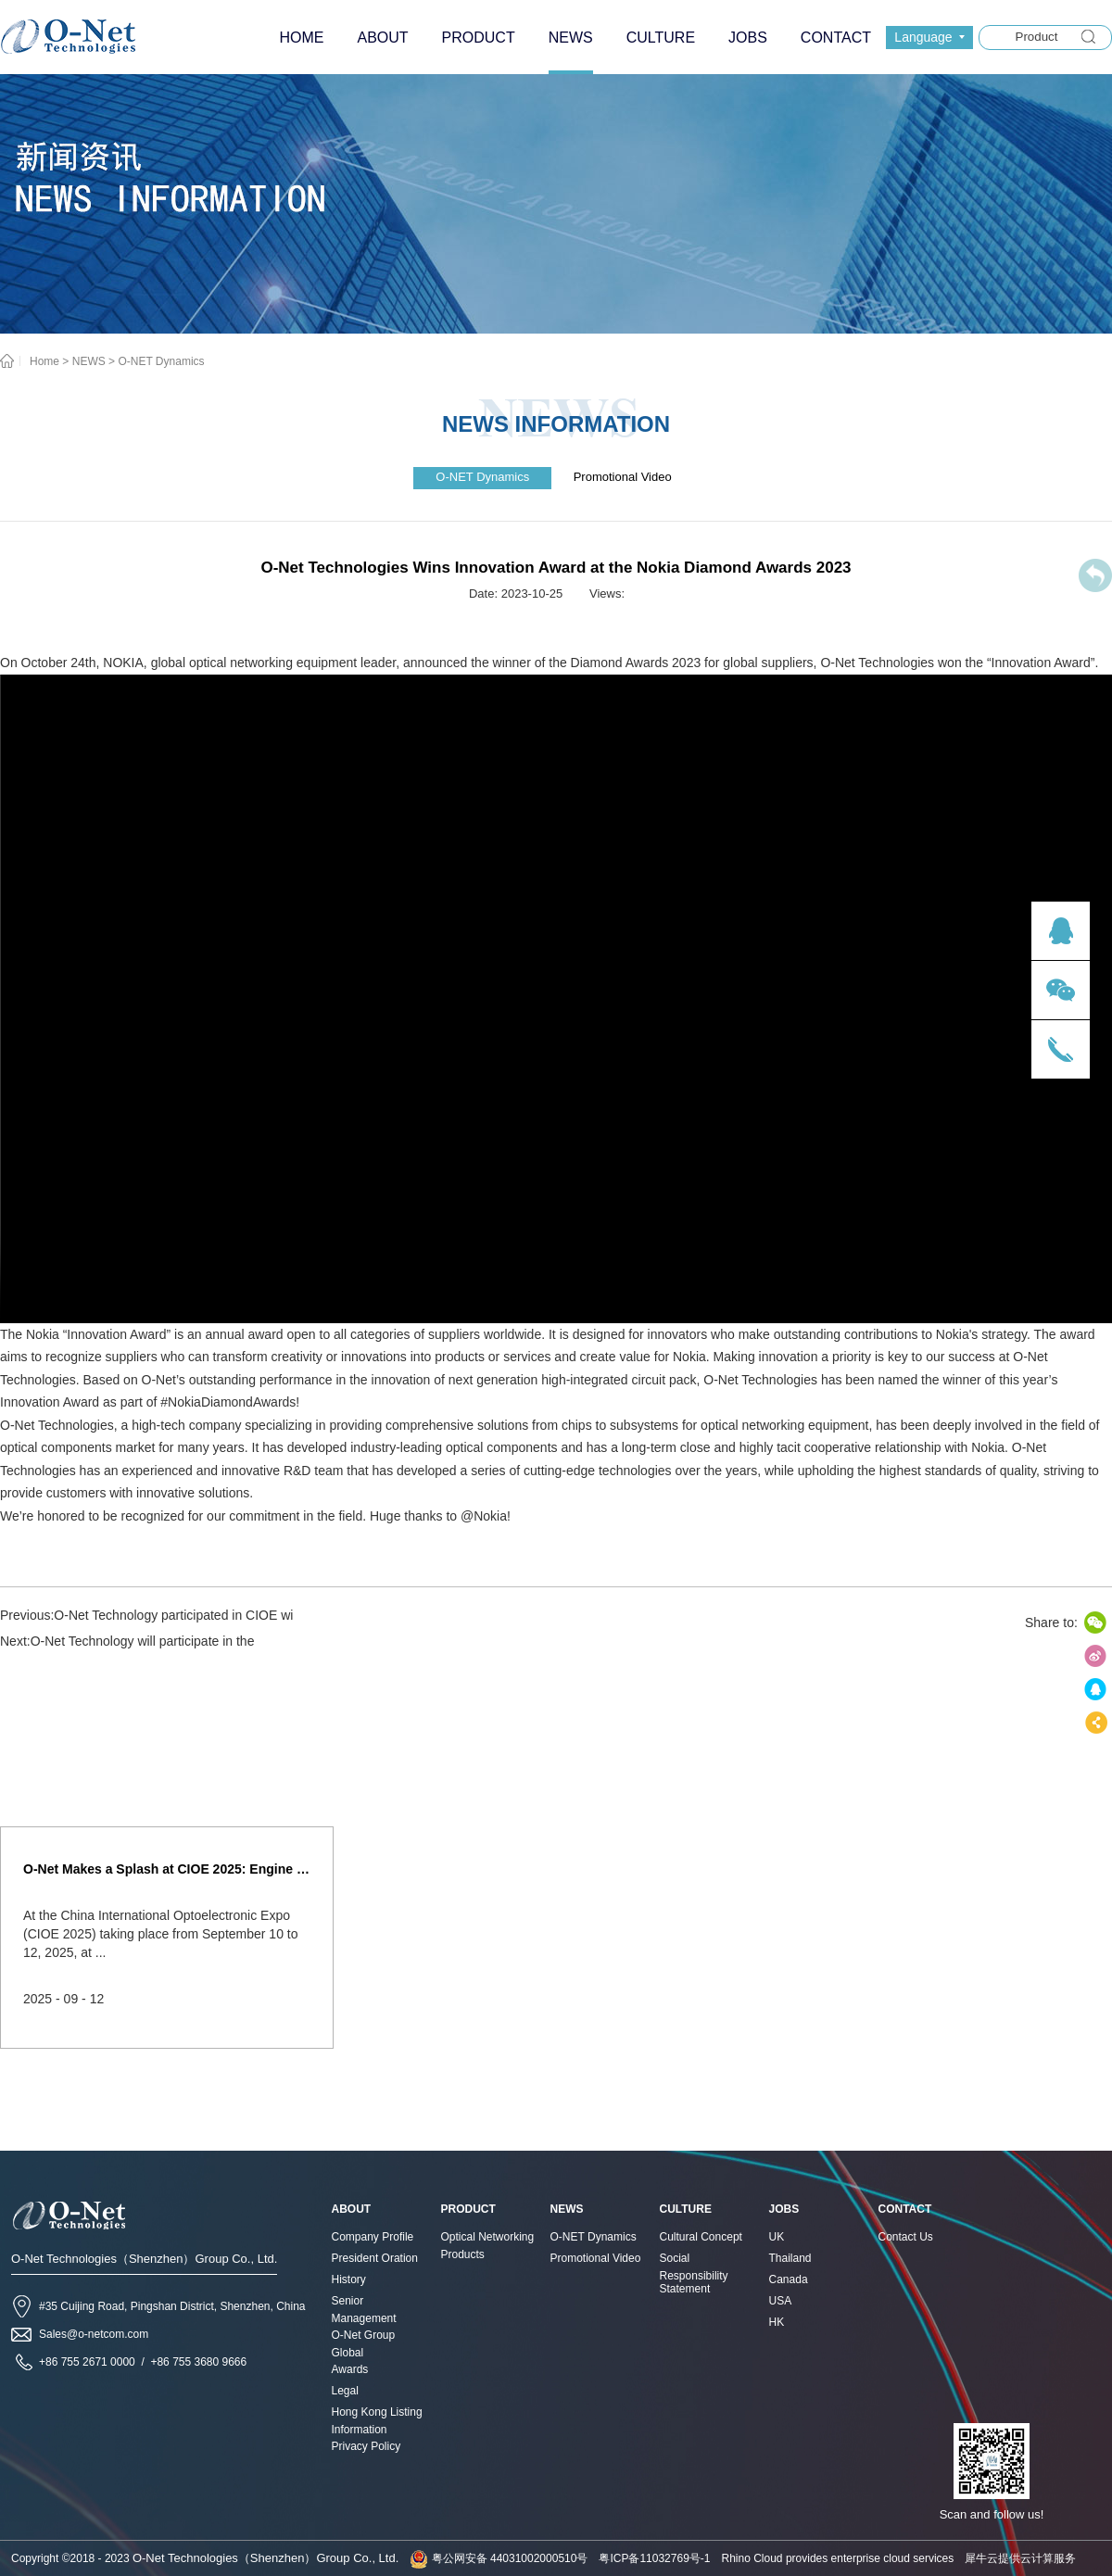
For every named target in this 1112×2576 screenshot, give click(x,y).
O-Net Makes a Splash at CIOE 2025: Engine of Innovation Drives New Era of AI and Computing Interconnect (166, 1869)
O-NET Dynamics (161, 361)
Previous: (146, 1615)
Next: (127, 1641)
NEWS (89, 361)
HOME (301, 37)
